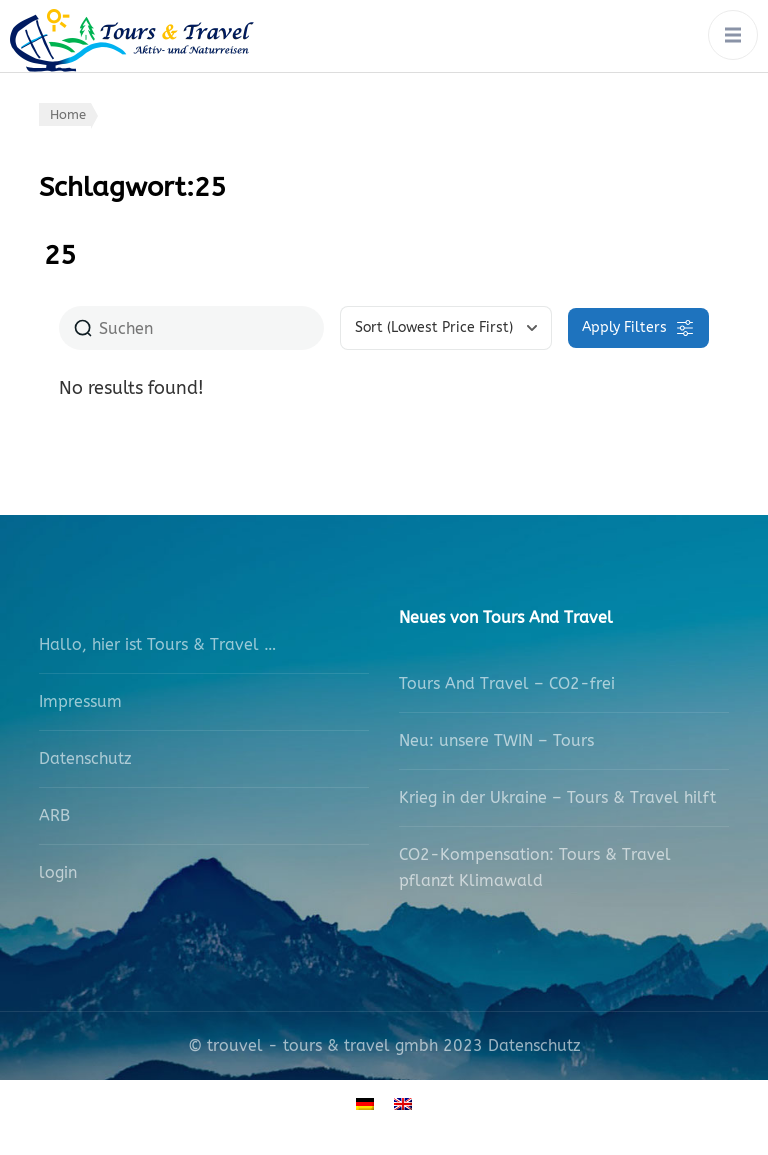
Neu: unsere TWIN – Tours (496, 740)
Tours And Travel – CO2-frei (507, 683)
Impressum (80, 701)
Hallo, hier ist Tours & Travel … (157, 644)
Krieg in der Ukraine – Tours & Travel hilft (557, 797)
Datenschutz (85, 758)
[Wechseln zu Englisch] (403, 1102)
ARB (54, 815)
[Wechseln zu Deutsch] (365, 1102)
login (58, 872)
